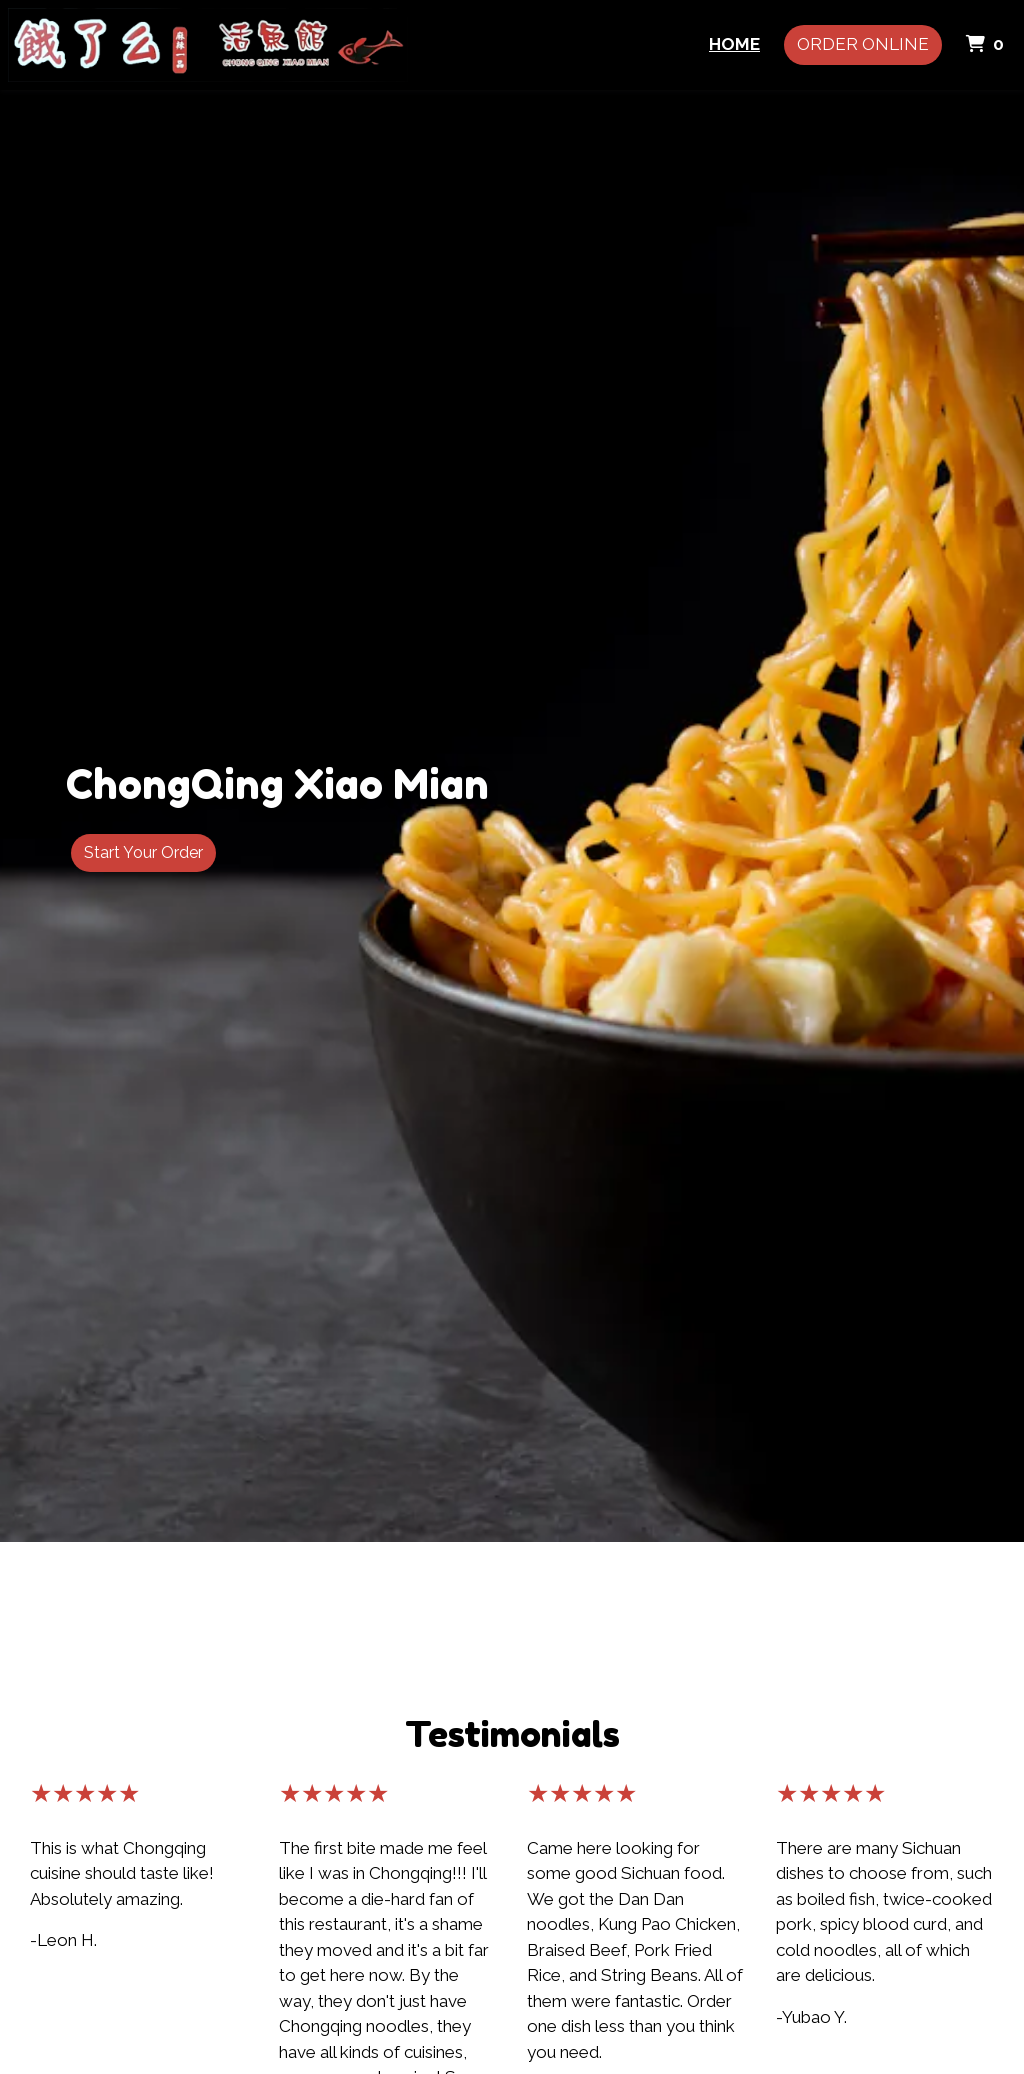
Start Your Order (143, 852)
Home (734, 44)
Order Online (863, 44)
